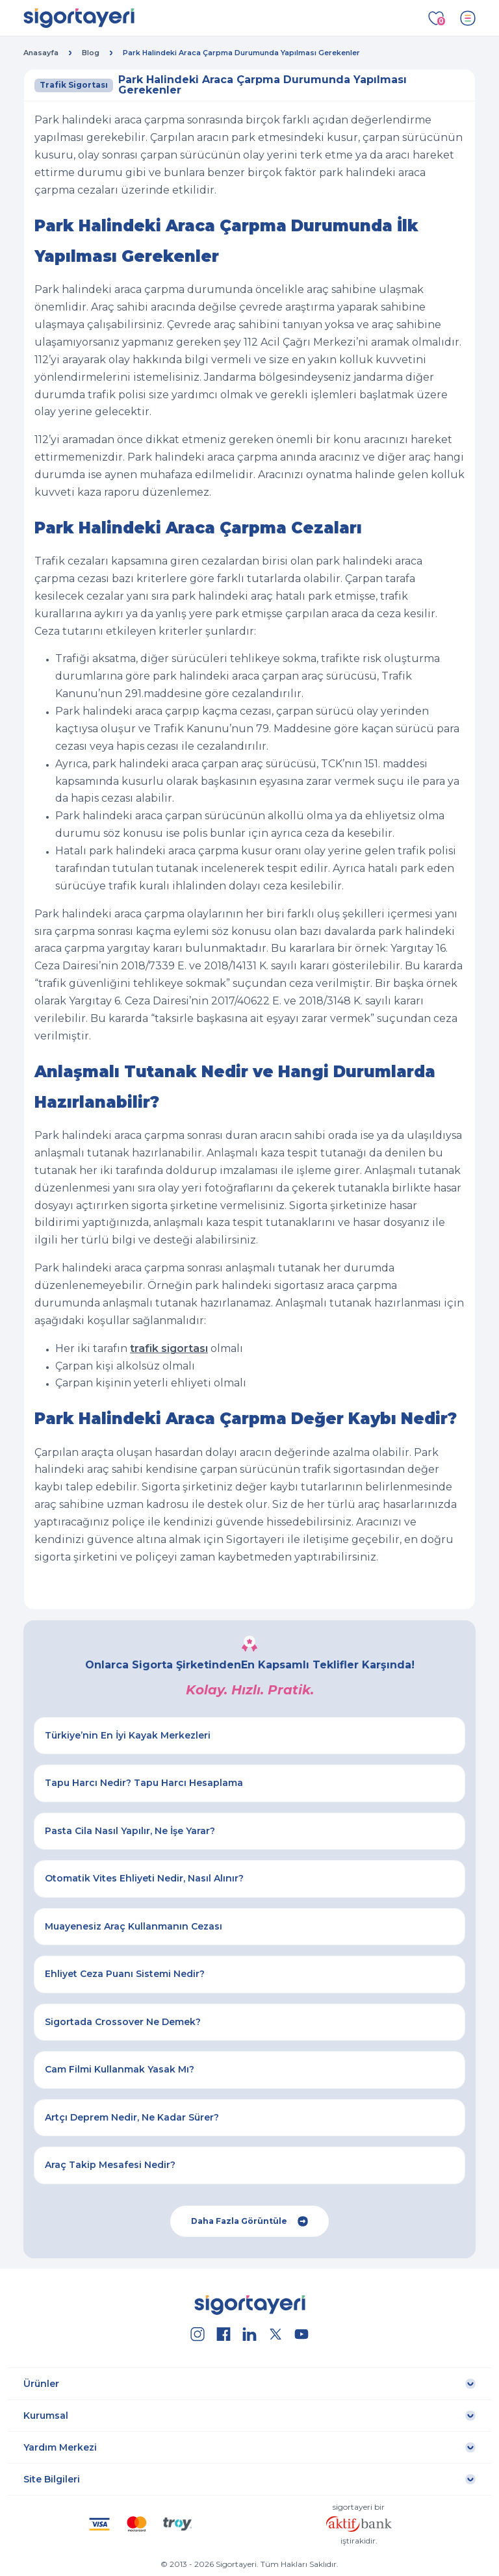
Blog (90, 52)
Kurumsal (45, 2415)
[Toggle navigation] (468, 18)
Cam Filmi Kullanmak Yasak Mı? (119, 2069)
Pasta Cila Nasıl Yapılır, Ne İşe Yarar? (130, 1831)
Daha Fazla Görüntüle (249, 2221)
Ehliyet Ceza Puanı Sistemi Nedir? (125, 1974)
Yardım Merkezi (60, 2447)
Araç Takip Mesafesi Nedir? (110, 2165)
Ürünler (41, 2384)
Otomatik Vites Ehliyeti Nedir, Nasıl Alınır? (144, 1878)
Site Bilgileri (51, 2479)
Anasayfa (40, 52)
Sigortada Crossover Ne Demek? (123, 2022)
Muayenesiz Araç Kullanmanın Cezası (133, 1926)
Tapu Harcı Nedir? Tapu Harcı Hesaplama (144, 1783)
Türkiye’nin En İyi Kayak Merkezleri (128, 1735)
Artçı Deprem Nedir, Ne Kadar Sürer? (132, 2117)
